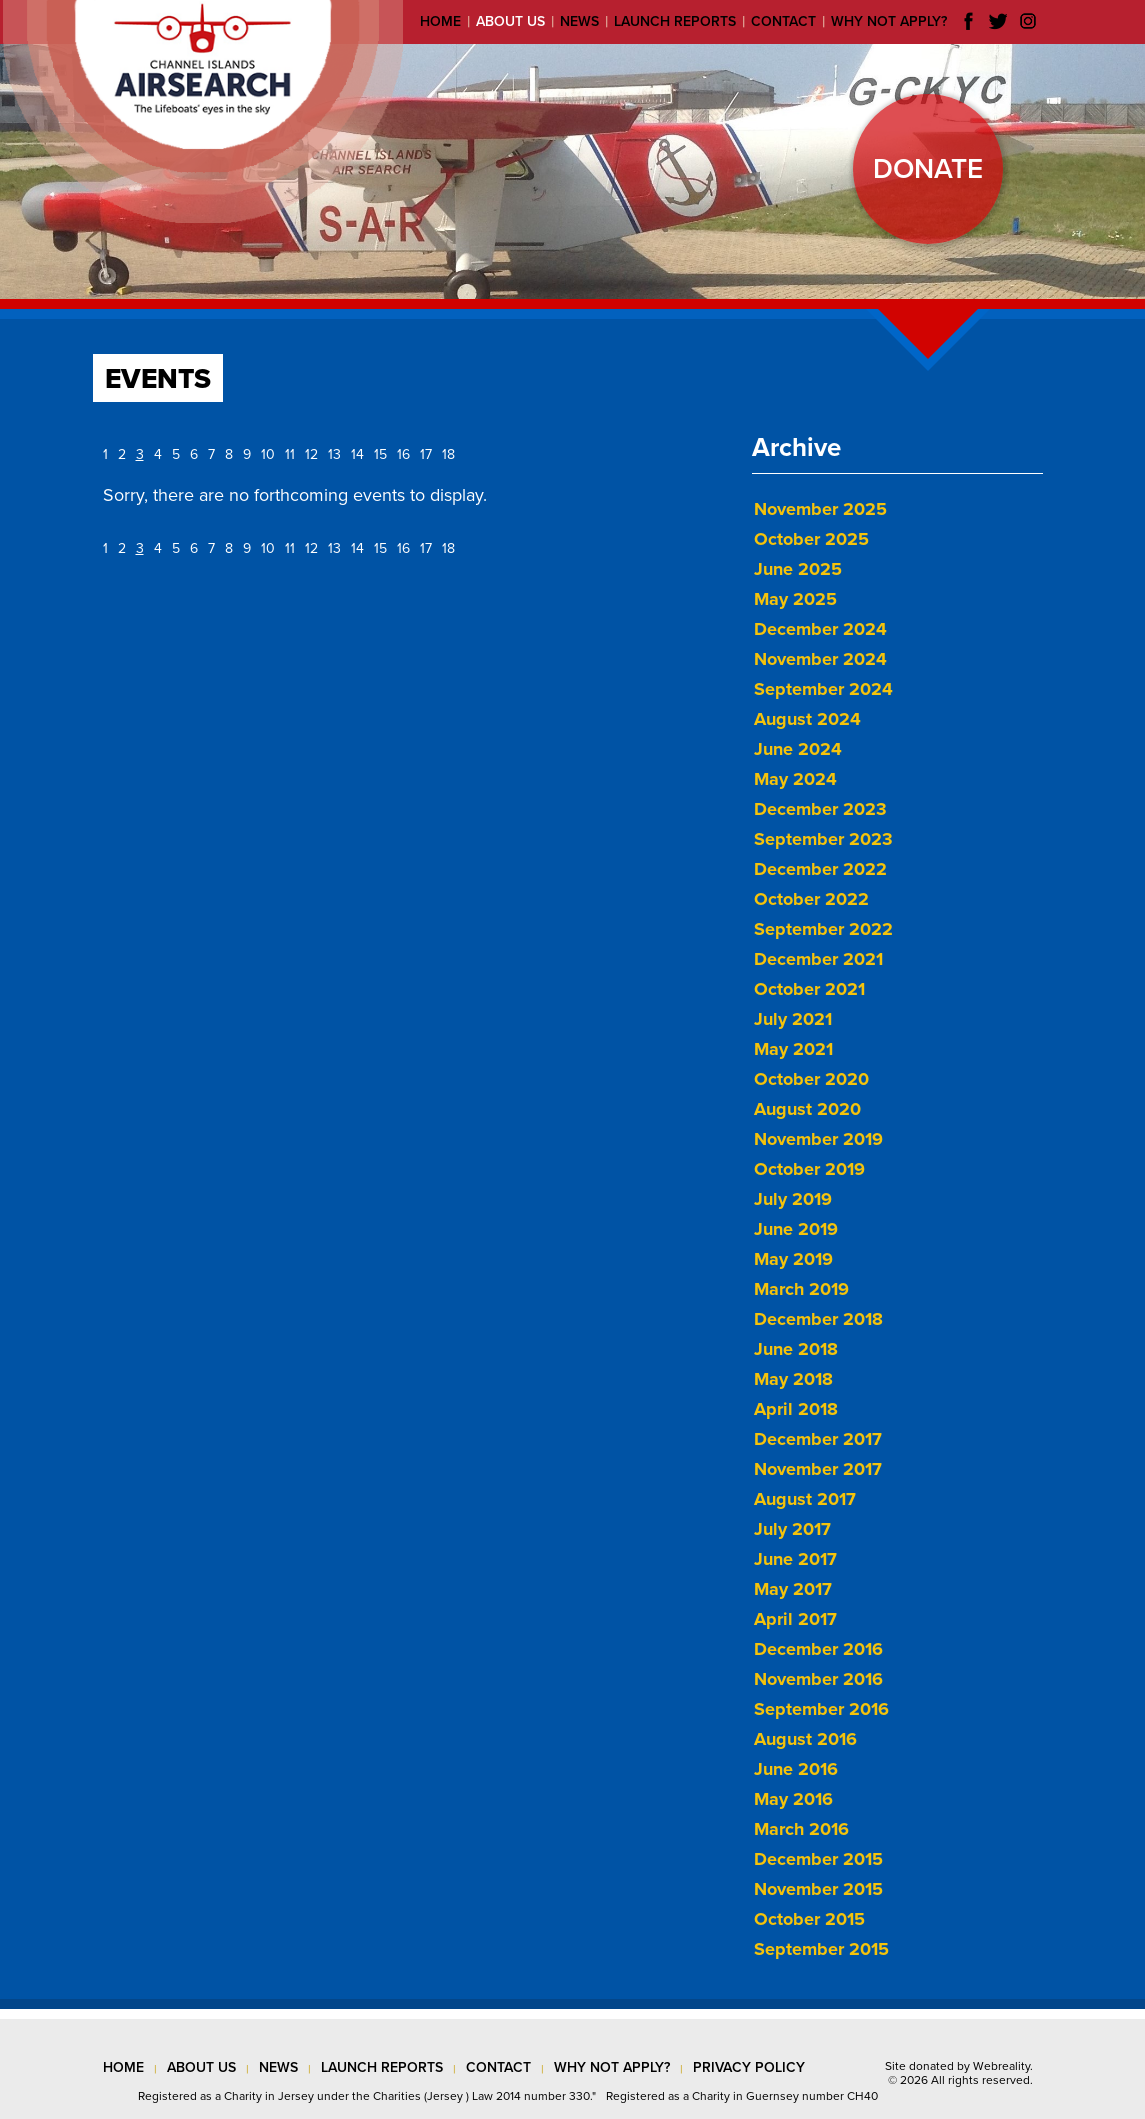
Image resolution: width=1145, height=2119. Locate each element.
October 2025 (811, 539)
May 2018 (793, 1379)
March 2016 (801, 1829)
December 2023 (820, 809)
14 (357, 454)
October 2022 (811, 899)
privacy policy (749, 2067)
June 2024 (798, 749)
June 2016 (796, 1769)
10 (268, 454)
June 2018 (796, 1349)
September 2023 (823, 839)
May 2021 (793, 1049)
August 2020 (807, 1109)
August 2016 (805, 1739)
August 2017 (805, 1499)
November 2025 (820, 509)
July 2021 (793, 1019)
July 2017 (792, 1529)
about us (201, 2067)
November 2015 (818, 1889)
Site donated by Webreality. (959, 2066)
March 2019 (801, 1289)
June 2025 (798, 569)
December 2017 (818, 1439)
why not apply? (612, 2067)
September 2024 (823, 689)
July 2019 (793, 1199)
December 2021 (818, 959)
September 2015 (821, 1949)
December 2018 (818, 1319)
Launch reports (675, 21)
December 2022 (820, 869)
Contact (783, 21)
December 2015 (818, 1859)
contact (498, 2067)
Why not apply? (889, 21)
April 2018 (796, 1409)
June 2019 (796, 1229)
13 (334, 454)
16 (403, 454)
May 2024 (795, 779)
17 (426, 454)
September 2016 (821, 1709)
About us (510, 21)
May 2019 (793, 1259)
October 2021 (809, 989)
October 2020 (811, 1079)
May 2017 (793, 1589)
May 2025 (795, 599)
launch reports (382, 2067)
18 (448, 454)
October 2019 (809, 1169)
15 (380, 454)
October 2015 (809, 1919)
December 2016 (818, 1649)
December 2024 (820, 629)
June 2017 (795, 1559)
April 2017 (795, 1619)
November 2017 (818, 1469)
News (579, 21)
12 (311, 454)
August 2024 (807, 719)
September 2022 (823, 929)
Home (440, 21)
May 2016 (793, 1799)
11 (290, 454)
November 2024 (820, 659)
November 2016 (818, 1679)
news (278, 2067)
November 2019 (818, 1139)
